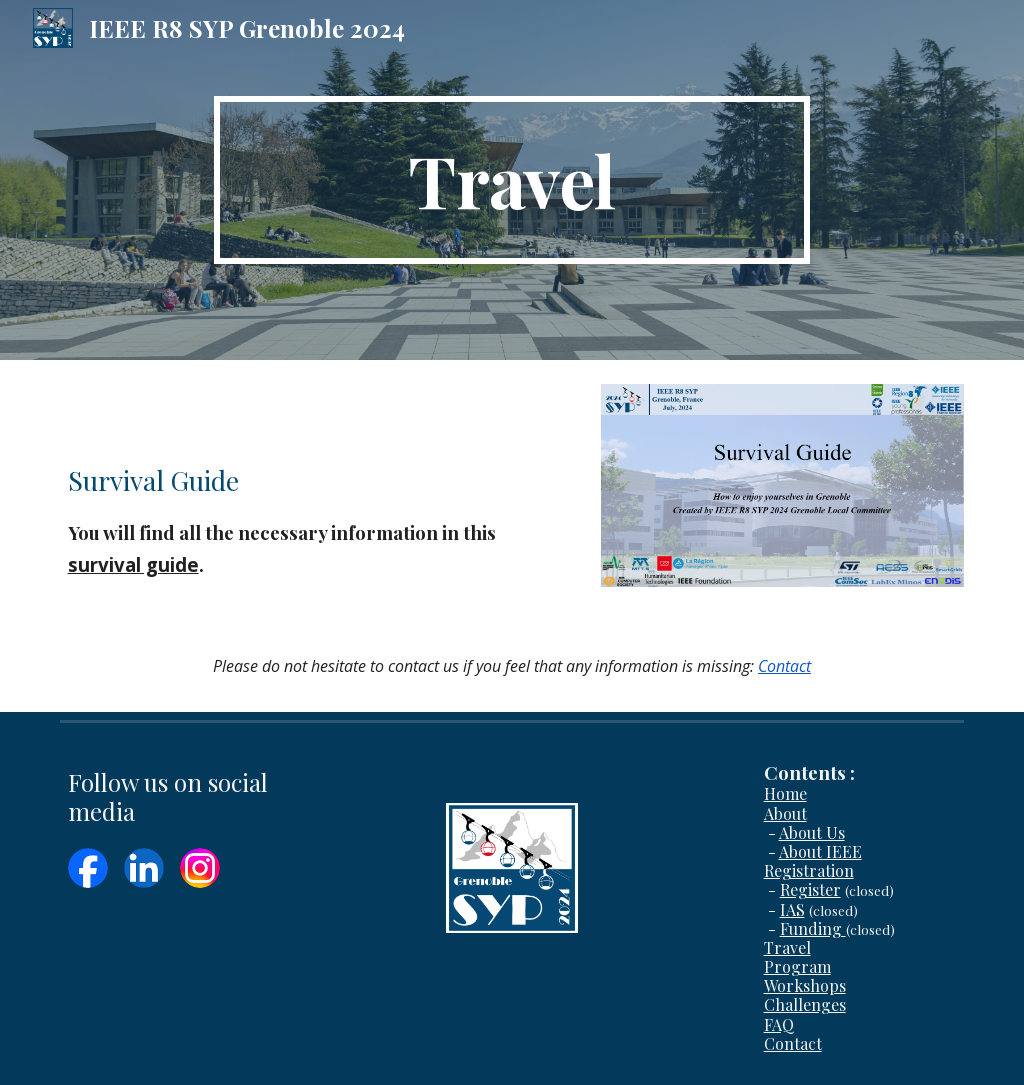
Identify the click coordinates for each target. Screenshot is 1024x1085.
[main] (511, 180)
